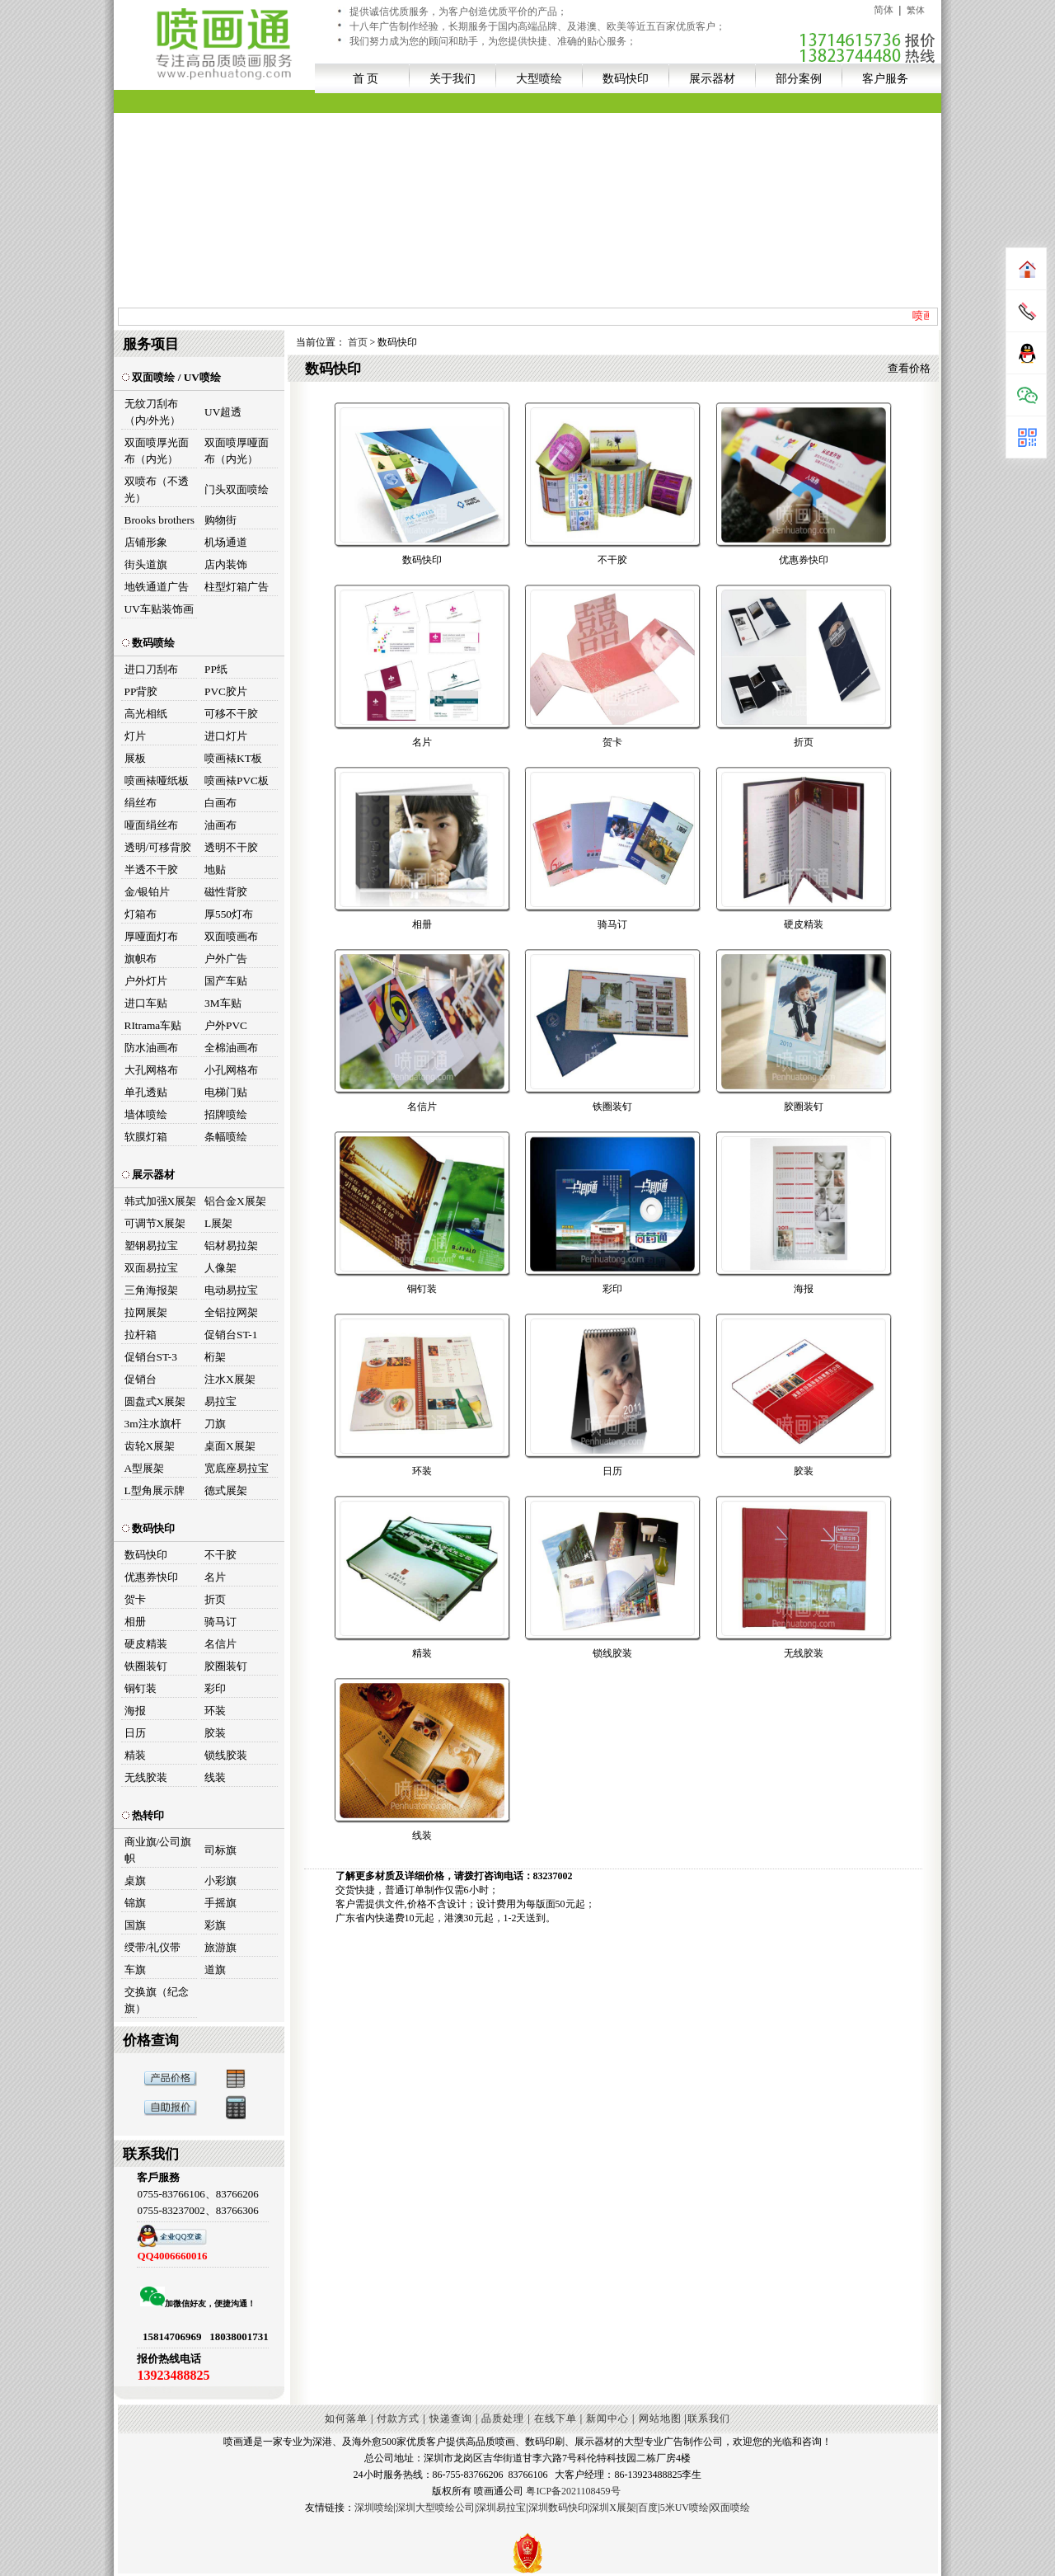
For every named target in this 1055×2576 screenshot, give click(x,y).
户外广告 (225, 958)
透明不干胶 (231, 847)
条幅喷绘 (225, 1137)
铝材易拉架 (231, 1245)
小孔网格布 (231, 1070)
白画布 (220, 803)
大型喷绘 (539, 78)
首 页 (366, 78)
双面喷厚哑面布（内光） (236, 450)
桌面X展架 (230, 1446)
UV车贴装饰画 (159, 609)
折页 (215, 1599)
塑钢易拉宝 (151, 1245)
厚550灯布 (228, 914)
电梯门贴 (225, 1092)
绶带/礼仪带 (152, 1947)
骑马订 (220, 1621)
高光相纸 (145, 713)
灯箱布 (140, 914)
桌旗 (135, 1880)
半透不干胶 (151, 869)
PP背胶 (141, 691)
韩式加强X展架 (160, 1201)
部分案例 (799, 78)
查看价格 (909, 368)
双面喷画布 (231, 936)
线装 (215, 1777)
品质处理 (503, 2418)
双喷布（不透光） (156, 489)
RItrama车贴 (153, 1025)
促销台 (140, 1379)
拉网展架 (145, 1312)
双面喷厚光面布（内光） (156, 450)
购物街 (220, 520)
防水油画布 (151, 1047)
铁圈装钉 (145, 1666)
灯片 (135, 736)
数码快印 (626, 78)
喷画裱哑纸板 (156, 780)
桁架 (215, 1357)
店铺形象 (145, 542)
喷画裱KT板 (233, 758)
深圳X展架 (612, 2507)
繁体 (916, 10)
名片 (215, 1577)
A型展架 (144, 1468)
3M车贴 (222, 1003)
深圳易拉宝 (501, 2507)
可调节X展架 (155, 1223)
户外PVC (225, 1025)
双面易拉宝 (151, 1268)
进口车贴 (145, 1003)
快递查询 (450, 2418)
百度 (648, 2507)
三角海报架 (151, 1290)
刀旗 (215, 1423)
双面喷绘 (730, 2507)
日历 (135, 1733)
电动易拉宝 (231, 1290)
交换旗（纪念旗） (156, 2000)
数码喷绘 (148, 643)
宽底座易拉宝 (236, 1468)
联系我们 (708, 2418)
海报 (135, 1710)
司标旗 (220, 1850)
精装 (135, 1755)
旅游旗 (220, 1947)
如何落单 (346, 2418)
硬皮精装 (145, 1644)
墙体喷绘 (145, 1114)
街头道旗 (145, 564)
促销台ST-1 (230, 1334)
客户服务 (885, 78)
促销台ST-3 (150, 1357)
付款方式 (398, 2418)
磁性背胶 (225, 892)
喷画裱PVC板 (236, 780)
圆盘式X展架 (155, 1401)
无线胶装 (145, 1777)
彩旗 (215, 1925)
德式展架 (225, 1490)
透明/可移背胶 (158, 847)
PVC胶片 (225, 691)
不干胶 (220, 1555)
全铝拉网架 (231, 1312)
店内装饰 (225, 564)
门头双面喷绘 (236, 489)
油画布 (220, 825)
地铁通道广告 (156, 587)
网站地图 (660, 2418)
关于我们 (452, 78)
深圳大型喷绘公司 (435, 2507)
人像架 (220, 1268)
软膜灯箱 (145, 1137)
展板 (135, 758)
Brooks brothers (159, 520)
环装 (215, 1710)
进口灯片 (225, 736)
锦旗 (135, 1903)
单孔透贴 (145, 1092)
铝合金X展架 (235, 1201)
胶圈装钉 (225, 1666)
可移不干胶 (231, 713)
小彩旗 (220, 1880)
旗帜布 (140, 958)
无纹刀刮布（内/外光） (152, 411)
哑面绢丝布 (151, 825)
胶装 (215, 1733)
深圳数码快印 (558, 2507)
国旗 (135, 1925)
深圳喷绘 (374, 2507)
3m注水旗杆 (152, 1423)
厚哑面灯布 (151, 936)
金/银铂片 (147, 892)
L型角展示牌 (154, 1490)
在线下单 (555, 2418)
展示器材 (712, 78)
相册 (135, 1621)
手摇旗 (220, 1903)
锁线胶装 (225, 1755)
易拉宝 (220, 1401)
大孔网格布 (151, 1070)
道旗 (215, 1969)
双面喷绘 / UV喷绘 (171, 377)
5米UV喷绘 (684, 2507)
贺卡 (135, 1599)
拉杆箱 (140, 1334)
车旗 (135, 1969)
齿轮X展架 (150, 1446)
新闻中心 (607, 2418)
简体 (883, 10)
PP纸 (215, 669)
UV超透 (222, 412)
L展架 (218, 1223)
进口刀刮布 (151, 669)
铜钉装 (140, 1688)
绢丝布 (140, 803)
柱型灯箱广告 (236, 587)
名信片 (220, 1644)
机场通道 (225, 542)
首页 (358, 342)
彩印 (215, 1688)
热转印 (143, 1815)
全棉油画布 (231, 1047)
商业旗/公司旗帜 (158, 1850)
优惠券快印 (151, 1577)
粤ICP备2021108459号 (573, 2491)
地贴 (215, 869)
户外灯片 (145, 981)
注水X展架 (230, 1379)
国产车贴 (225, 981)
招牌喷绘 (225, 1114)
